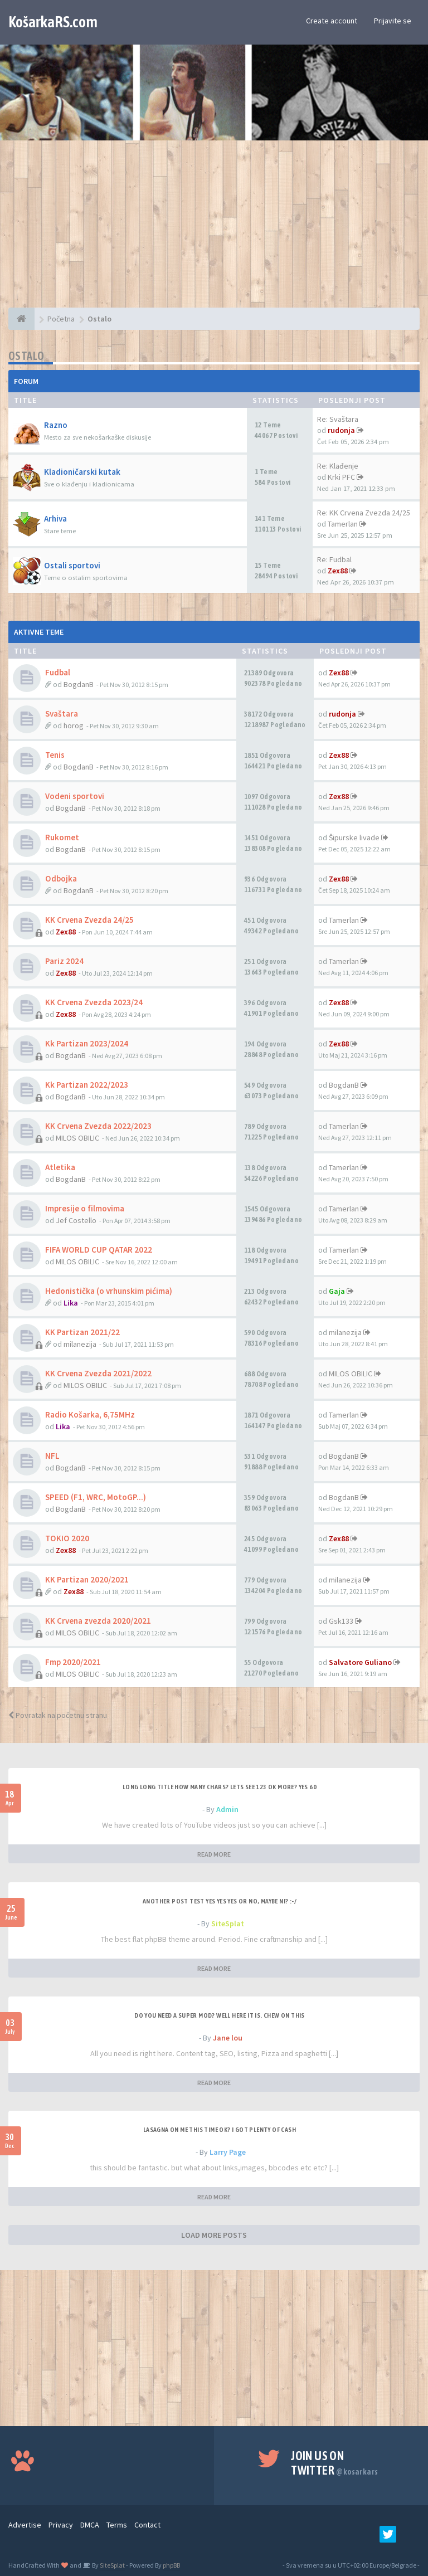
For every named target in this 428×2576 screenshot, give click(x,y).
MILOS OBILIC (77, 1138)
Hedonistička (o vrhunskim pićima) (108, 1290)
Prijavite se (392, 21)
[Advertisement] (214, 230)
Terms (116, 2525)
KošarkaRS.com (53, 22)
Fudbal (57, 672)
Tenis (55, 754)
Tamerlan (343, 524)
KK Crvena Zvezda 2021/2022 (98, 1373)
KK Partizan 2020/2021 (87, 1579)
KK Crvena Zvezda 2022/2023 (98, 1126)
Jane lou (227, 2038)
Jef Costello (76, 1220)
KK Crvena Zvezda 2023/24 (94, 1002)
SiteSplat (227, 1923)
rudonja (341, 430)
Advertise (24, 2525)
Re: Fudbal (334, 559)
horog (74, 725)
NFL (52, 1455)
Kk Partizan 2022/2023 (86, 1084)
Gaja (337, 1291)
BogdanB (79, 684)
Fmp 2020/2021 (73, 1662)
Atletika (60, 1167)
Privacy (60, 2525)
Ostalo (26, 355)
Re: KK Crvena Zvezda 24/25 (363, 513)
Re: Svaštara (337, 419)
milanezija (80, 1344)
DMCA (89, 2525)
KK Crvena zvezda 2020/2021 (98, 1620)
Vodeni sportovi (74, 796)
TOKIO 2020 (67, 1538)
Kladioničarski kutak (82, 471)
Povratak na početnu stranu (57, 1715)
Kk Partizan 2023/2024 (86, 1043)
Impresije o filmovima (84, 1208)
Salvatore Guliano (360, 1662)
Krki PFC (341, 477)
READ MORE (214, 1854)
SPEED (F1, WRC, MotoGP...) (95, 1497)
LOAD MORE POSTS (214, 2235)
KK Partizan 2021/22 (82, 1332)
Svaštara (61, 713)
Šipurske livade (354, 837)
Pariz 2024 (64, 961)
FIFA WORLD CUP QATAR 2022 (98, 1249)
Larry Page (228, 2152)
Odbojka (61, 878)
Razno (55, 425)
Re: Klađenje (337, 466)
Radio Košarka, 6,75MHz (90, 1414)
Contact (147, 2525)
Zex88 (338, 571)
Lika (71, 1303)
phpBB (171, 2565)
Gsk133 (341, 1621)
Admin (227, 1809)
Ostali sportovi (72, 565)
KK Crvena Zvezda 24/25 (89, 919)
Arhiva (55, 518)
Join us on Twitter (334, 2462)
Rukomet (62, 837)
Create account (331, 21)
